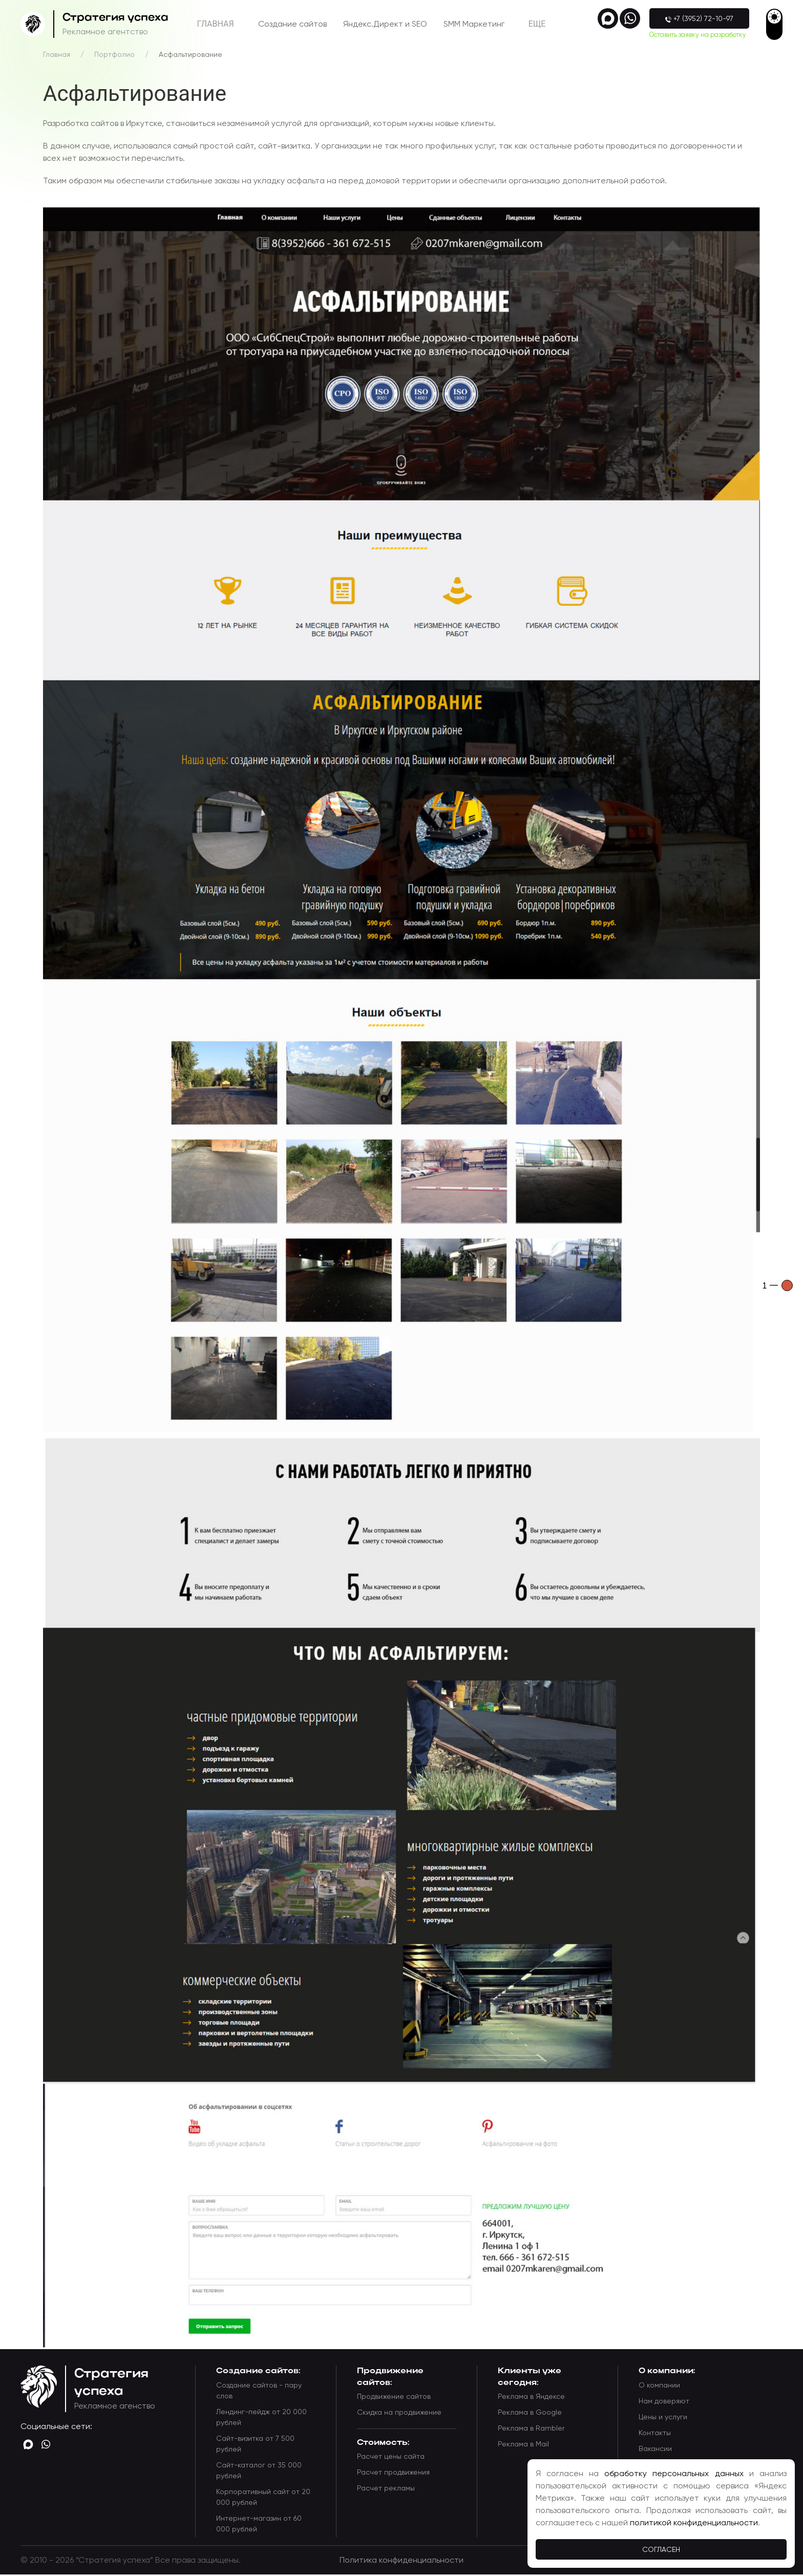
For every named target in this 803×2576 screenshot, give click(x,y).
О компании (659, 2386)
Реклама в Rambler (531, 2430)
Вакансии (655, 2450)
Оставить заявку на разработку (696, 34)
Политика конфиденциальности (401, 2561)
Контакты (655, 2434)
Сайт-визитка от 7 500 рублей (255, 2445)
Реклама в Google (530, 2414)
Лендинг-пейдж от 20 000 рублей (261, 2418)
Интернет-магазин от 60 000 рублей (259, 2525)
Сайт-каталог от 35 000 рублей (259, 2471)
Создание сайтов (292, 25)
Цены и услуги (663, 2418)
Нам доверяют (664, 2402)
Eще (537, 25)
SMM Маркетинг (473, 25)
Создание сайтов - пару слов (259, 2391)
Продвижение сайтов (394, 2398)
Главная (215, 25)
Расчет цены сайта (391, 2458)
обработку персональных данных (673, 2473)
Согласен (661, 2549)
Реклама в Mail (523, 2446)
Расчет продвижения (393, 2474)
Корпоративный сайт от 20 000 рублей (263, 2498)
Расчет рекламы (386, 2490)
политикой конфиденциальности (694, 2522)
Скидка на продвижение (399, 2414)
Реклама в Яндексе (531, 2398)
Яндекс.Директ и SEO (385, 25)
